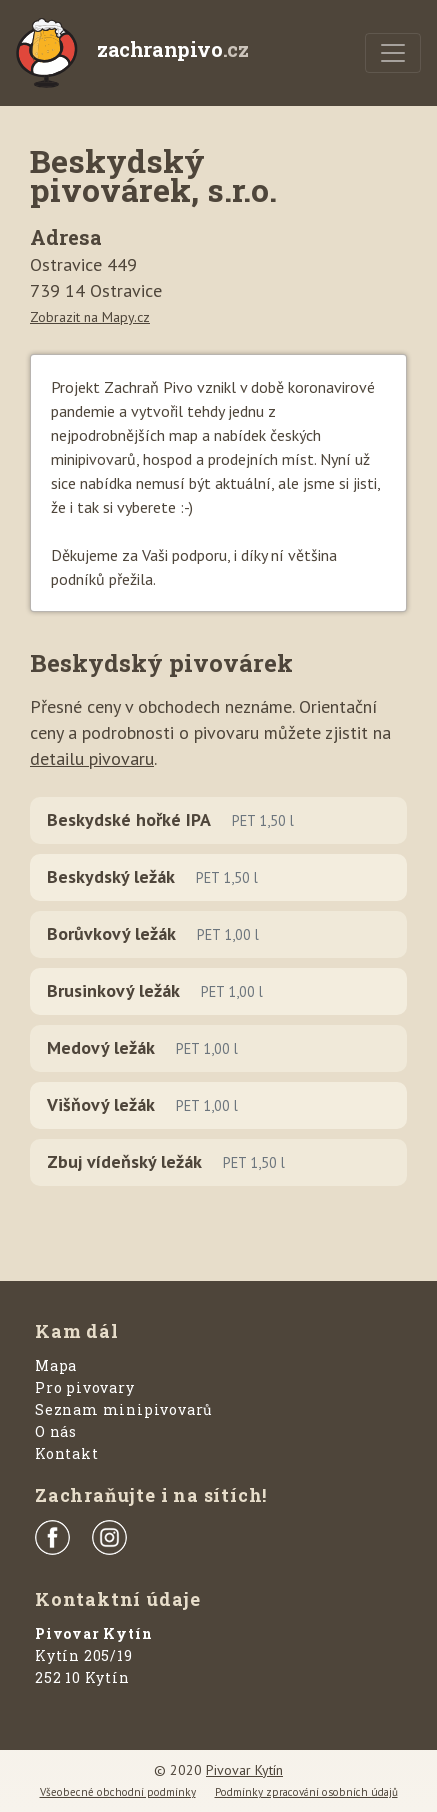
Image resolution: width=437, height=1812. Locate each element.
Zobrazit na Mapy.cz (90, 317)
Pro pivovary (85, 1387)
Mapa (56, 1365)
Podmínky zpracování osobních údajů (306, 1792)
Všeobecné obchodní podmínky (118, 1792)
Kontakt (67, 1453)
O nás (56, 1431)
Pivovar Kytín (244, 1770)
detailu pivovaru (92, 758)
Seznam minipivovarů (124, 1409)
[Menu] (393, 53)
